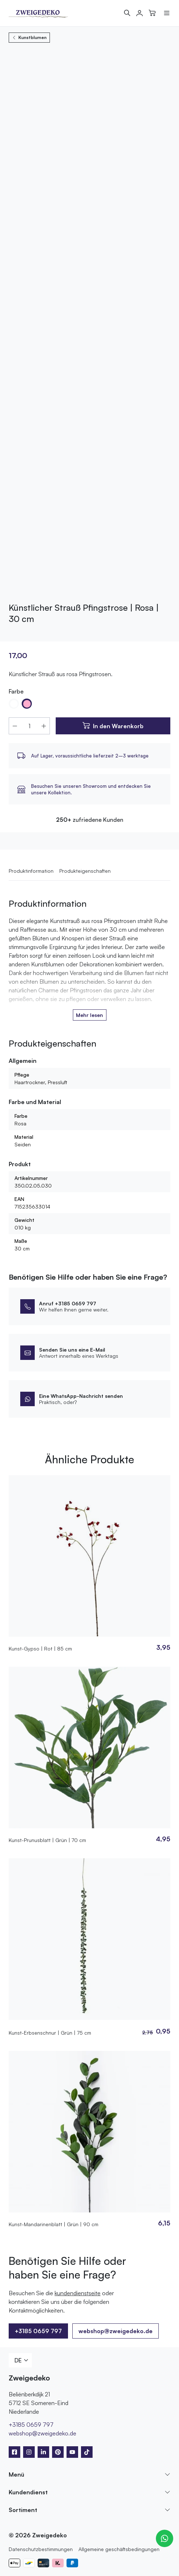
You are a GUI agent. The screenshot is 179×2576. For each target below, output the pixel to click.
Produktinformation (31, 871)
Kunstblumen (29, 37)
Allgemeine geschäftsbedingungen (118, 2549)
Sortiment (23, 2509)
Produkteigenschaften (85, 871)
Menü (16, 2474)
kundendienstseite (78, 2293)
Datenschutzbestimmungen (41, 2549)
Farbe (16, 691)
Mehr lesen (89, 1015)
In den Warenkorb (118, 726)
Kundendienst (28, 2492)
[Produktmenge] (29, 726)
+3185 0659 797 (38, 2331)
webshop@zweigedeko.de (115, 2331)
